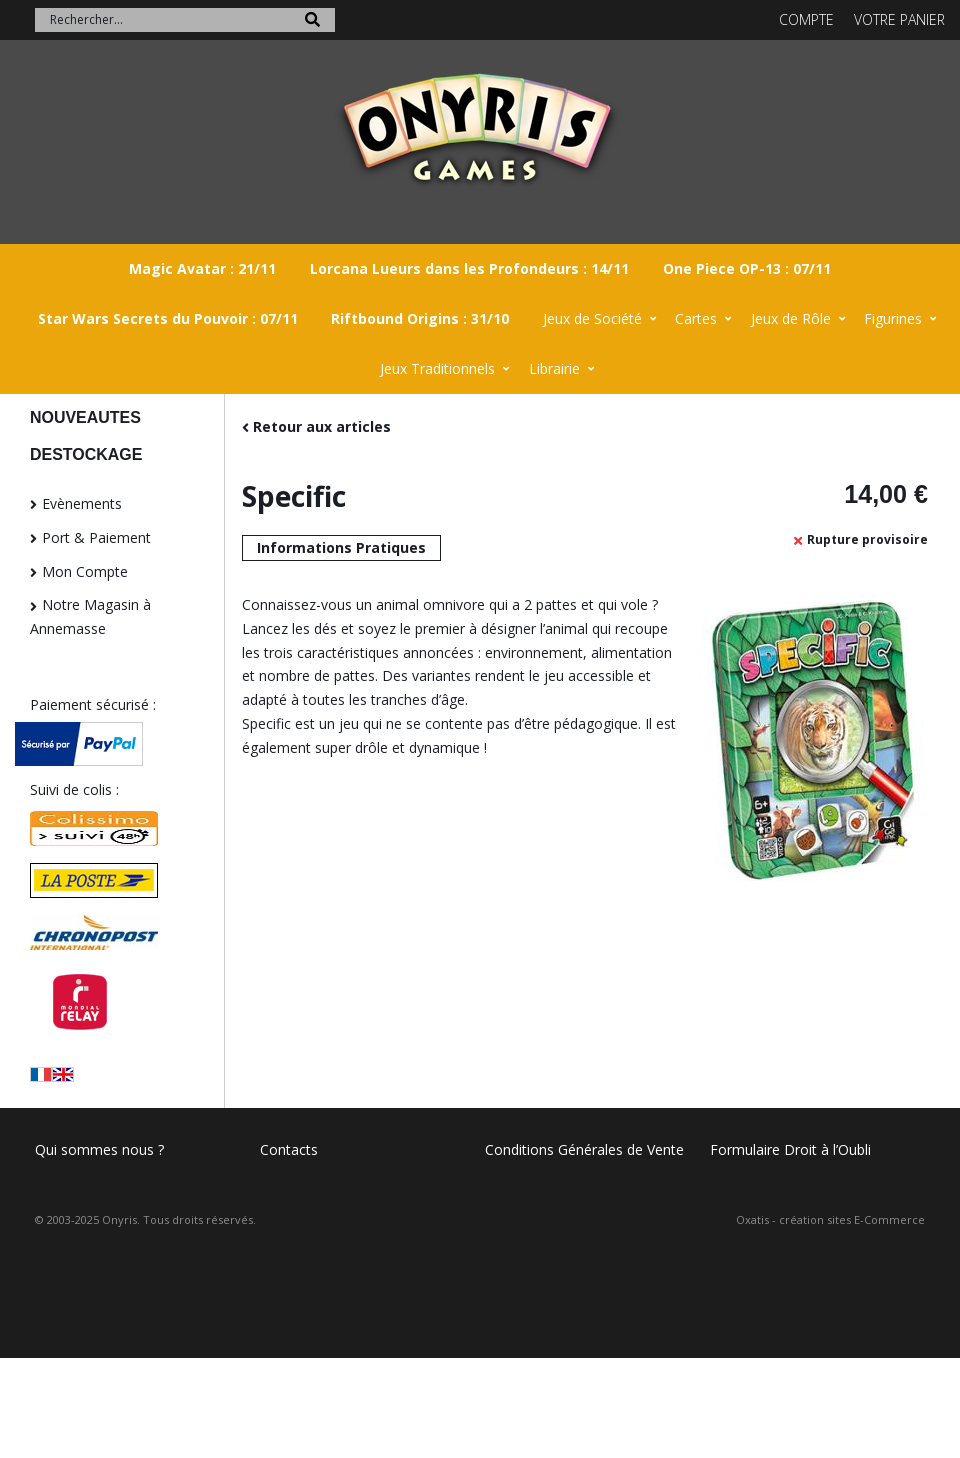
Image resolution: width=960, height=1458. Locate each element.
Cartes (696, 318)
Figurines (893, 318)
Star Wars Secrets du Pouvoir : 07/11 (168, 318)
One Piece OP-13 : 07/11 (747, 268)
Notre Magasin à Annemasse (90, 616)
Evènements (82, 503)
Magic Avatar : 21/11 (202, 268)
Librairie (554, 368)
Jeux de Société (592, 318)
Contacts (289, 1149)
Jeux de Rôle (791, 318)
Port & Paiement (96, 537)
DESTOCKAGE (86, 454)
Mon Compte (85, 571)
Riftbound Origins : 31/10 (420, 318)
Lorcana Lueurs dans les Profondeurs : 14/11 (469, 268)
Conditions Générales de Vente (584, 1149)
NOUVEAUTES (85, 417)
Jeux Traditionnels (437, 368)
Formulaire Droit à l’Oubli (790, 1149)
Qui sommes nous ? (99, 1149)
